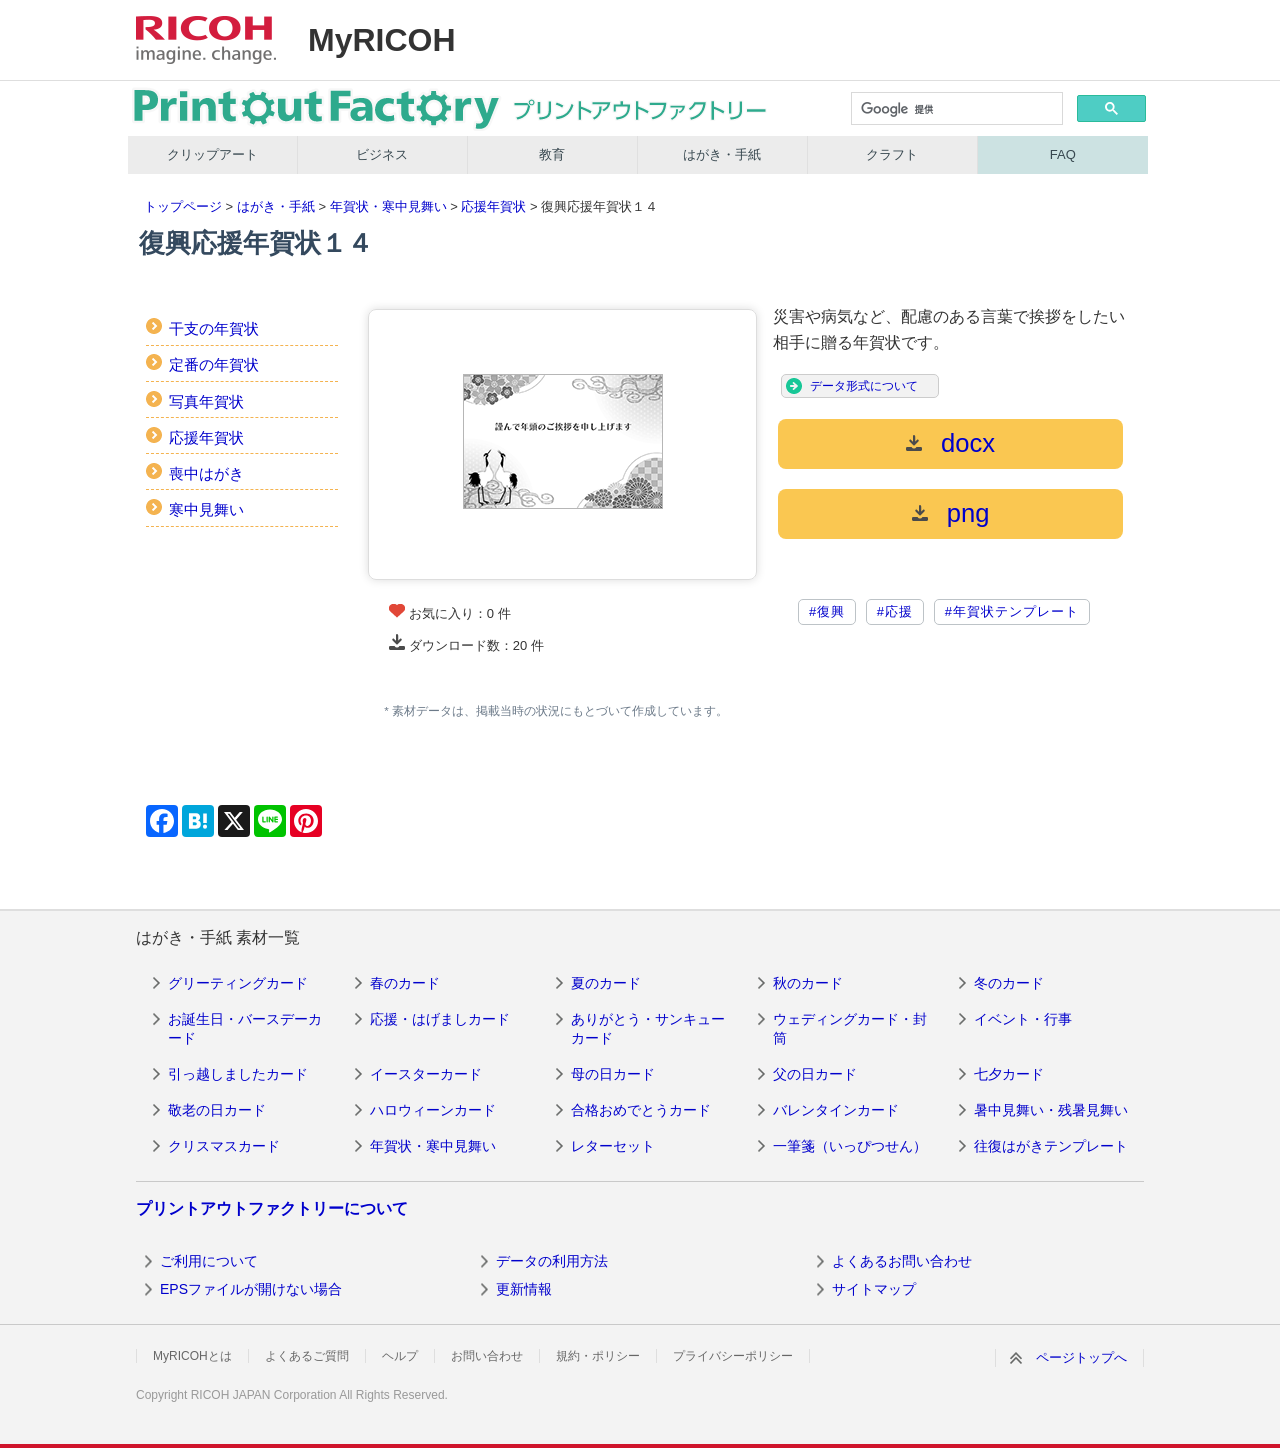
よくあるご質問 (307, 1356)
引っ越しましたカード (238, 1074)
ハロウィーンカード (433, 1110)
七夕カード (1009, 1074)
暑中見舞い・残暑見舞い (1051, 1110)
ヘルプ (400, 1356)
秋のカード (808, 983)
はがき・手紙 (722, 154)
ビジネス (382, 154)
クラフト (892, 154)
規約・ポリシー (598, 1356)
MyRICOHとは (192, 1356)
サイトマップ (874, 1289)
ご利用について (209, 1261)
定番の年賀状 (214, 364)
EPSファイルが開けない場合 (251, 1289)
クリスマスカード (224, 1146)
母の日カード (613, 1074)
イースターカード (426, 1074)
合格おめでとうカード (641, 1110)
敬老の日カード (217, 1110)
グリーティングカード (238, 983)
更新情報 (524, 1289)
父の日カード (815, 1074)
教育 (552, 154)
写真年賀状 (206, 401)
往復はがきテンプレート (1051, 1146)
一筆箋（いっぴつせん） (850, 1146)
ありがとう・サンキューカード (648, 1029)
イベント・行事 (1023, 1019)
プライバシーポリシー (733, 1356)
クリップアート (212, 154)
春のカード (405, 983)
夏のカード (606, 983)
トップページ (183, 206)
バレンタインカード (836, 1110)
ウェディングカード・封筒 (850, 1029)
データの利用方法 (552, 1261)
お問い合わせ (487, 1356)
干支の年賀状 (214, 328)
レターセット (613, 1146)
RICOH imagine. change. (206, 40)
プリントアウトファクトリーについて (272, 1208)
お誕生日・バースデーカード (245, 1029)
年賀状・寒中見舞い (388, 206)
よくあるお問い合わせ (902, 1261)
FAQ (1063, 154)
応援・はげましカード (440, 1019)
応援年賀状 (493, 206)
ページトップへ (1081, 1357)
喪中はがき (206, 473)
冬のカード (1009, 983)
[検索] (955, 110)
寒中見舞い (206, 509)
